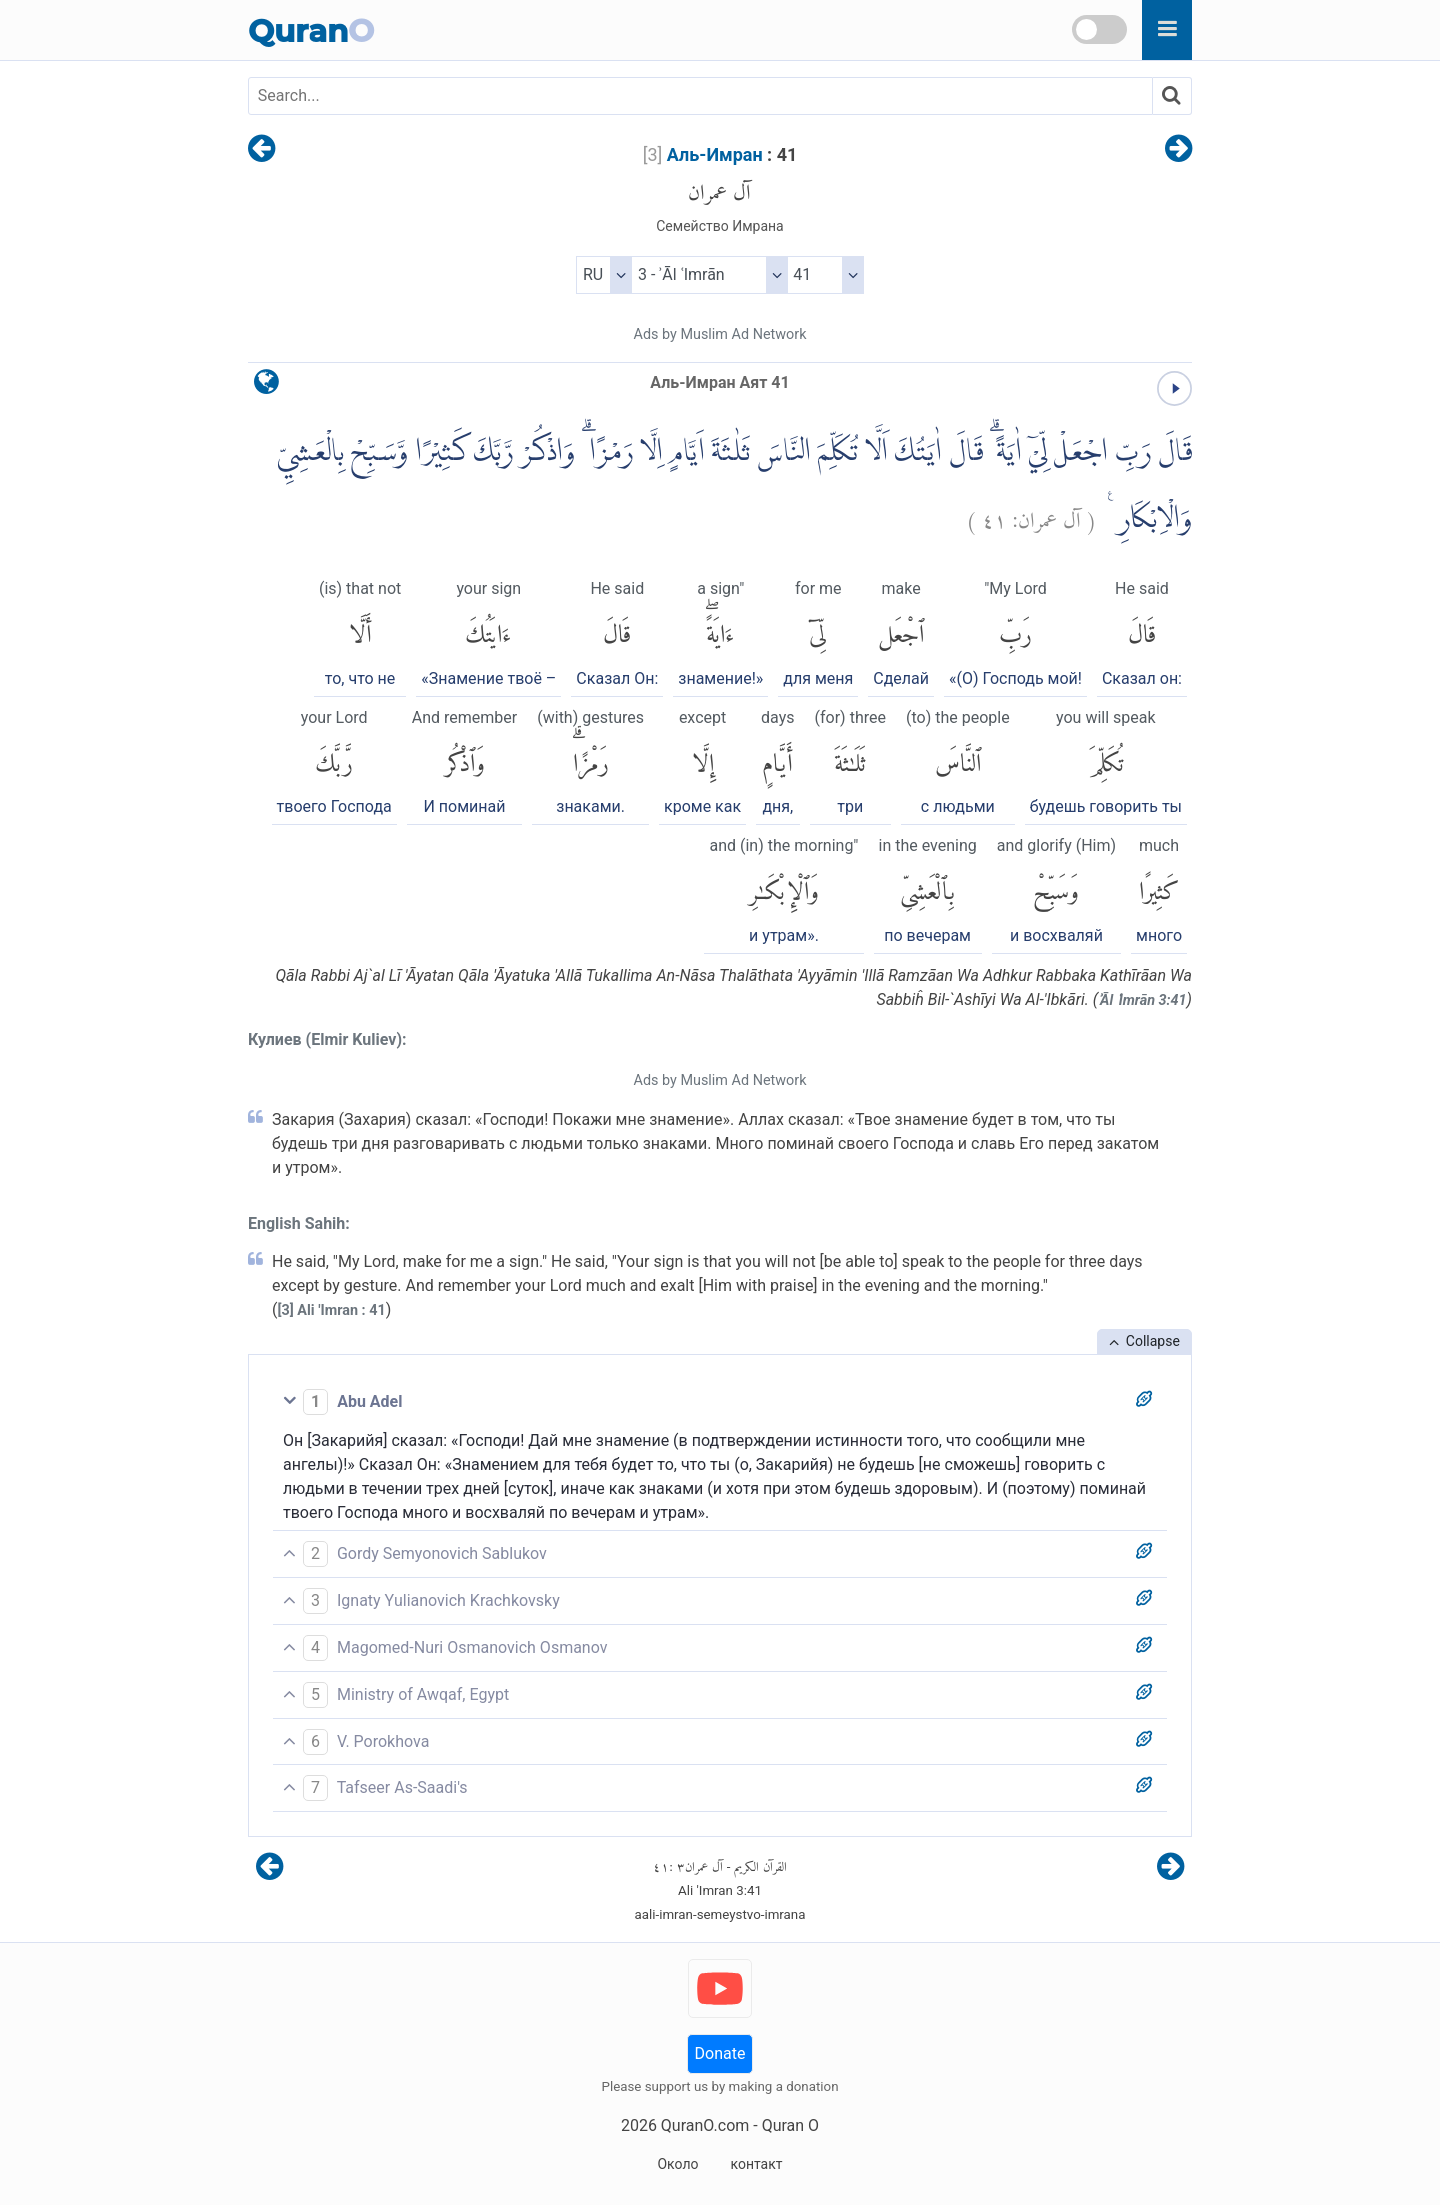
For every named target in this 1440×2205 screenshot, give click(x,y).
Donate (720, 2053)
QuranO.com (705, 2125)
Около (677, 2164)
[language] (266, 386)
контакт (756, 2164)
